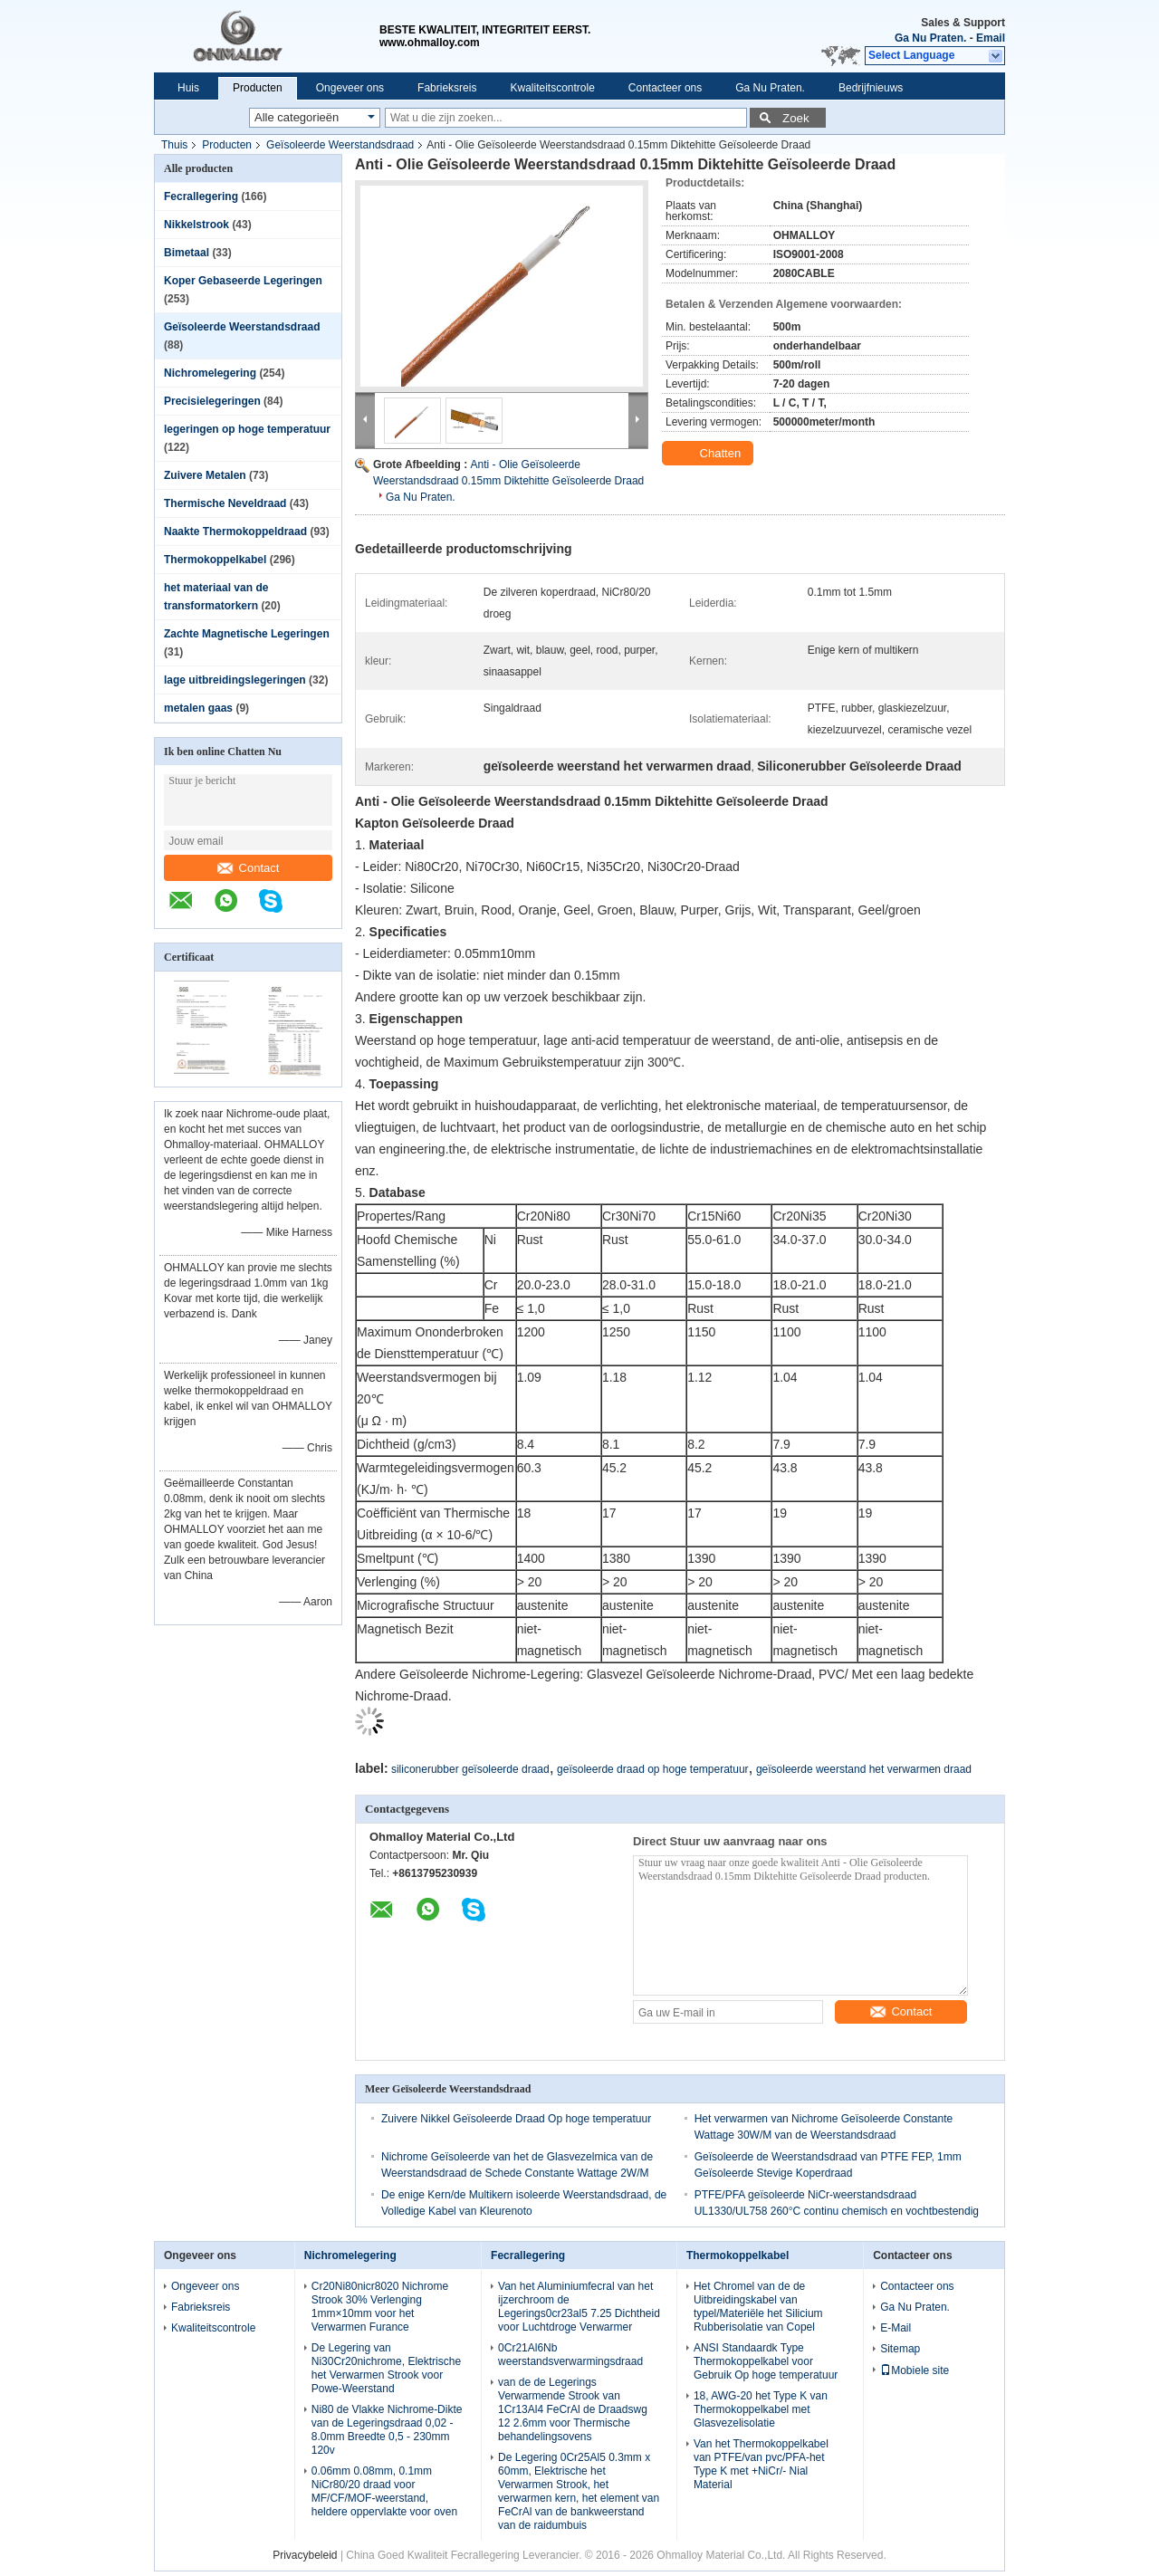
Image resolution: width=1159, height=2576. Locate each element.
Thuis (174, 145)
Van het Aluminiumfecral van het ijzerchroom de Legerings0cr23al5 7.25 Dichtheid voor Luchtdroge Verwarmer (579, 2306)
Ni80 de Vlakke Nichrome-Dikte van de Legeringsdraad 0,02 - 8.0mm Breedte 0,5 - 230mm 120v (387, 2429)
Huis (188, 87)
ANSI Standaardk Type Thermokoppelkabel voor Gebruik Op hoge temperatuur (766, 2361)
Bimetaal (186, 252)
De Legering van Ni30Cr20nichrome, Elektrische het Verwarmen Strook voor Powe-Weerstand (386, 2368)
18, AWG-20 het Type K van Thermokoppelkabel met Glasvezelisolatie (761, 2409)
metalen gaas (198, 708)
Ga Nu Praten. (930, 38)
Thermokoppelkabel (215, 559)
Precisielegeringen (212, 401)
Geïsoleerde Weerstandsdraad (340, 145)
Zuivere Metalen (205, 475)
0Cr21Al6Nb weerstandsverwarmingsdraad (570, 2354)
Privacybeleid (305, 2555)
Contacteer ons (665, 87)
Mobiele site (914, 2370)
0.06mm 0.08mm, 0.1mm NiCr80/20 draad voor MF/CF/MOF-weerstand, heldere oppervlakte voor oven (384, 2491)
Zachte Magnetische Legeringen (247, 633)
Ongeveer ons (350, 87)
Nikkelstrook (196, 224)
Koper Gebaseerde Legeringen (243, 280)
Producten (258, 87)
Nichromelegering (210, 373)
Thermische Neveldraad (225, 503)
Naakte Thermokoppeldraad (235, 531)
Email (990, 38)
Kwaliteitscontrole (552, 87)
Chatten (709, 454)
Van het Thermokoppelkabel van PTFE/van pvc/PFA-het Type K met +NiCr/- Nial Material (761, 2464)
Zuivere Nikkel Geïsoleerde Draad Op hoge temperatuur (516, 2118)
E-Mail (895, 2328)
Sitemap (900, 2348)
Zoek (795, 118)
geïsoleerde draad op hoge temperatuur (652, 1769)
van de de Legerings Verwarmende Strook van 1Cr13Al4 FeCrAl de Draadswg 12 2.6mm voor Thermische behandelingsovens (572, 2409)
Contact (248, 868)
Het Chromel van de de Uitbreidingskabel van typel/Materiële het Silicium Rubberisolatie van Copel (758, 2306)
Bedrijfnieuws (870, 87)
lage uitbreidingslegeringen (235, 680)
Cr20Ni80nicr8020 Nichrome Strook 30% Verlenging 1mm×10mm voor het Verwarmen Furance (379, 2306)
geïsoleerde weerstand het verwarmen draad (864, 1769)
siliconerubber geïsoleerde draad (470, 1769)
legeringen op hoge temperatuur (247, 429)
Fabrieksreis (446, 87)
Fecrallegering (201, 196)
